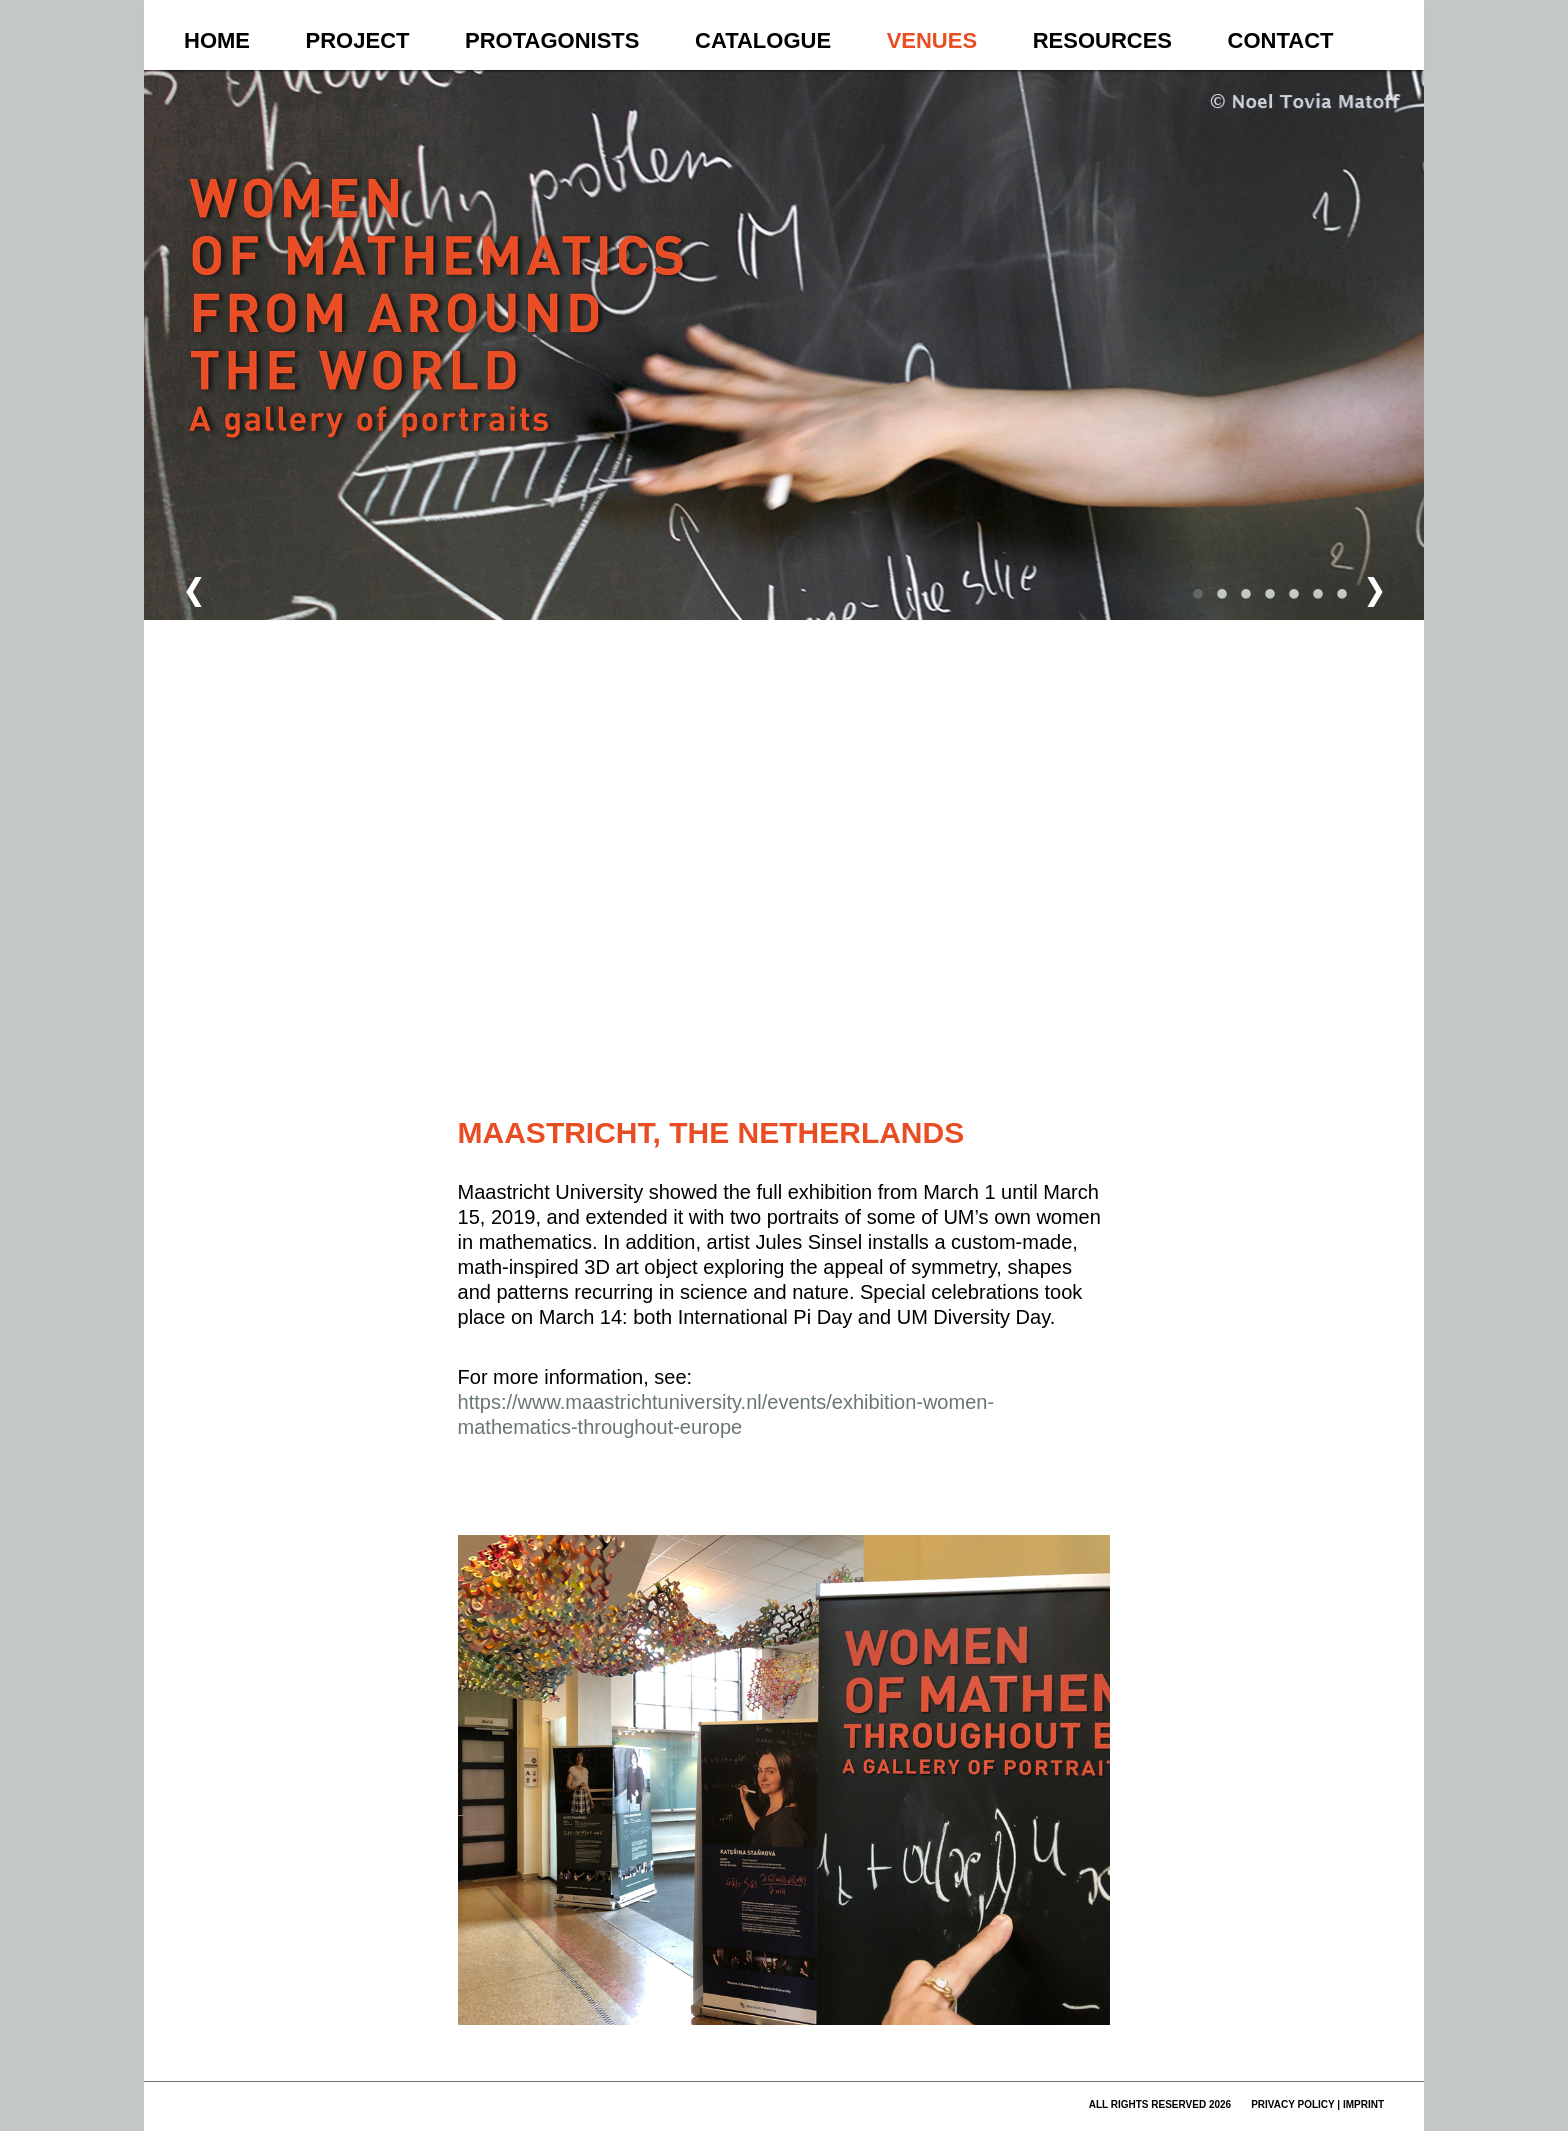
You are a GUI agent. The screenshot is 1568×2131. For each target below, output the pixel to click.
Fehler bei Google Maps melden (1017, 1066)
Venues (932, 40)
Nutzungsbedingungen (915, 1066)
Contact (1281, 40)
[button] (917, 646)
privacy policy (1292, 2104)
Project (358, 40)
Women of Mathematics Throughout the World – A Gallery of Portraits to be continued (440, 346)
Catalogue (763, 40)
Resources (1102, 40)
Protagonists (552, 40)
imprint (1363, 2104)
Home (217, 40)
